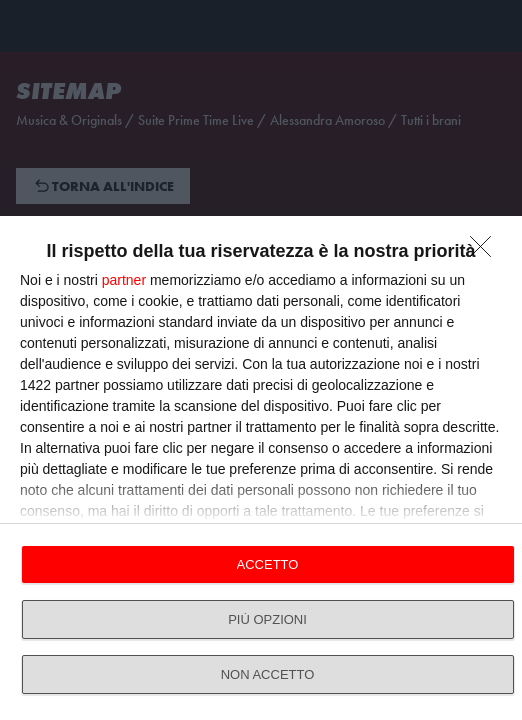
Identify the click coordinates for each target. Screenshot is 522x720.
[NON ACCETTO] (486, 252)
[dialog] (261, 468)
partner (124, 280)
